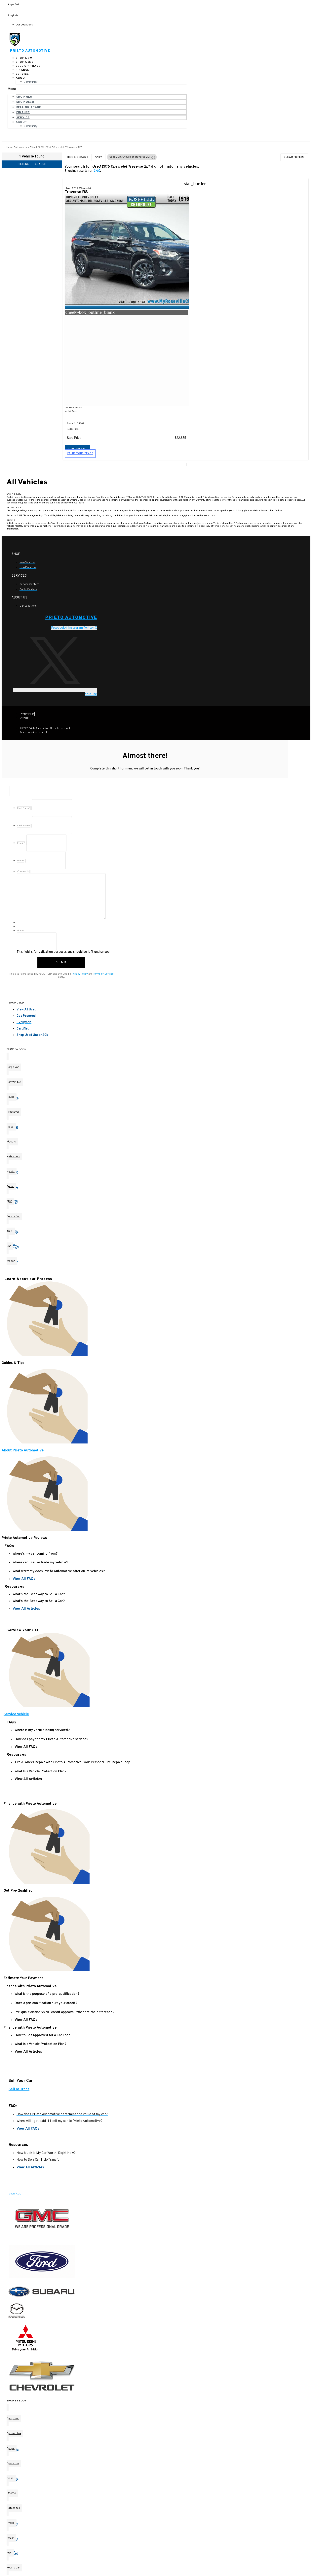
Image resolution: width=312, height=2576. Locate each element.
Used (34, 147)
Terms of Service (103, 939)
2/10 (97, 171)
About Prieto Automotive (23, 1415)
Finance (23, 112)
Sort (98, 157)
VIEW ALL (15, 2159)
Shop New (24, 97)
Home (10, 147)
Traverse (71, 147)
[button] (97, 89)
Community (30, 82)
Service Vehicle (16, 1679)
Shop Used (25, 102)
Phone (20, 895)
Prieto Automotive (71, 582)
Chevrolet (58, 147)
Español (13, 4)
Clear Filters (294, 157)
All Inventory (22, 147)
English (13, 15)
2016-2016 (45, 147)
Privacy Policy (80, 939)
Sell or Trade (28, 107)
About (21, 78)
